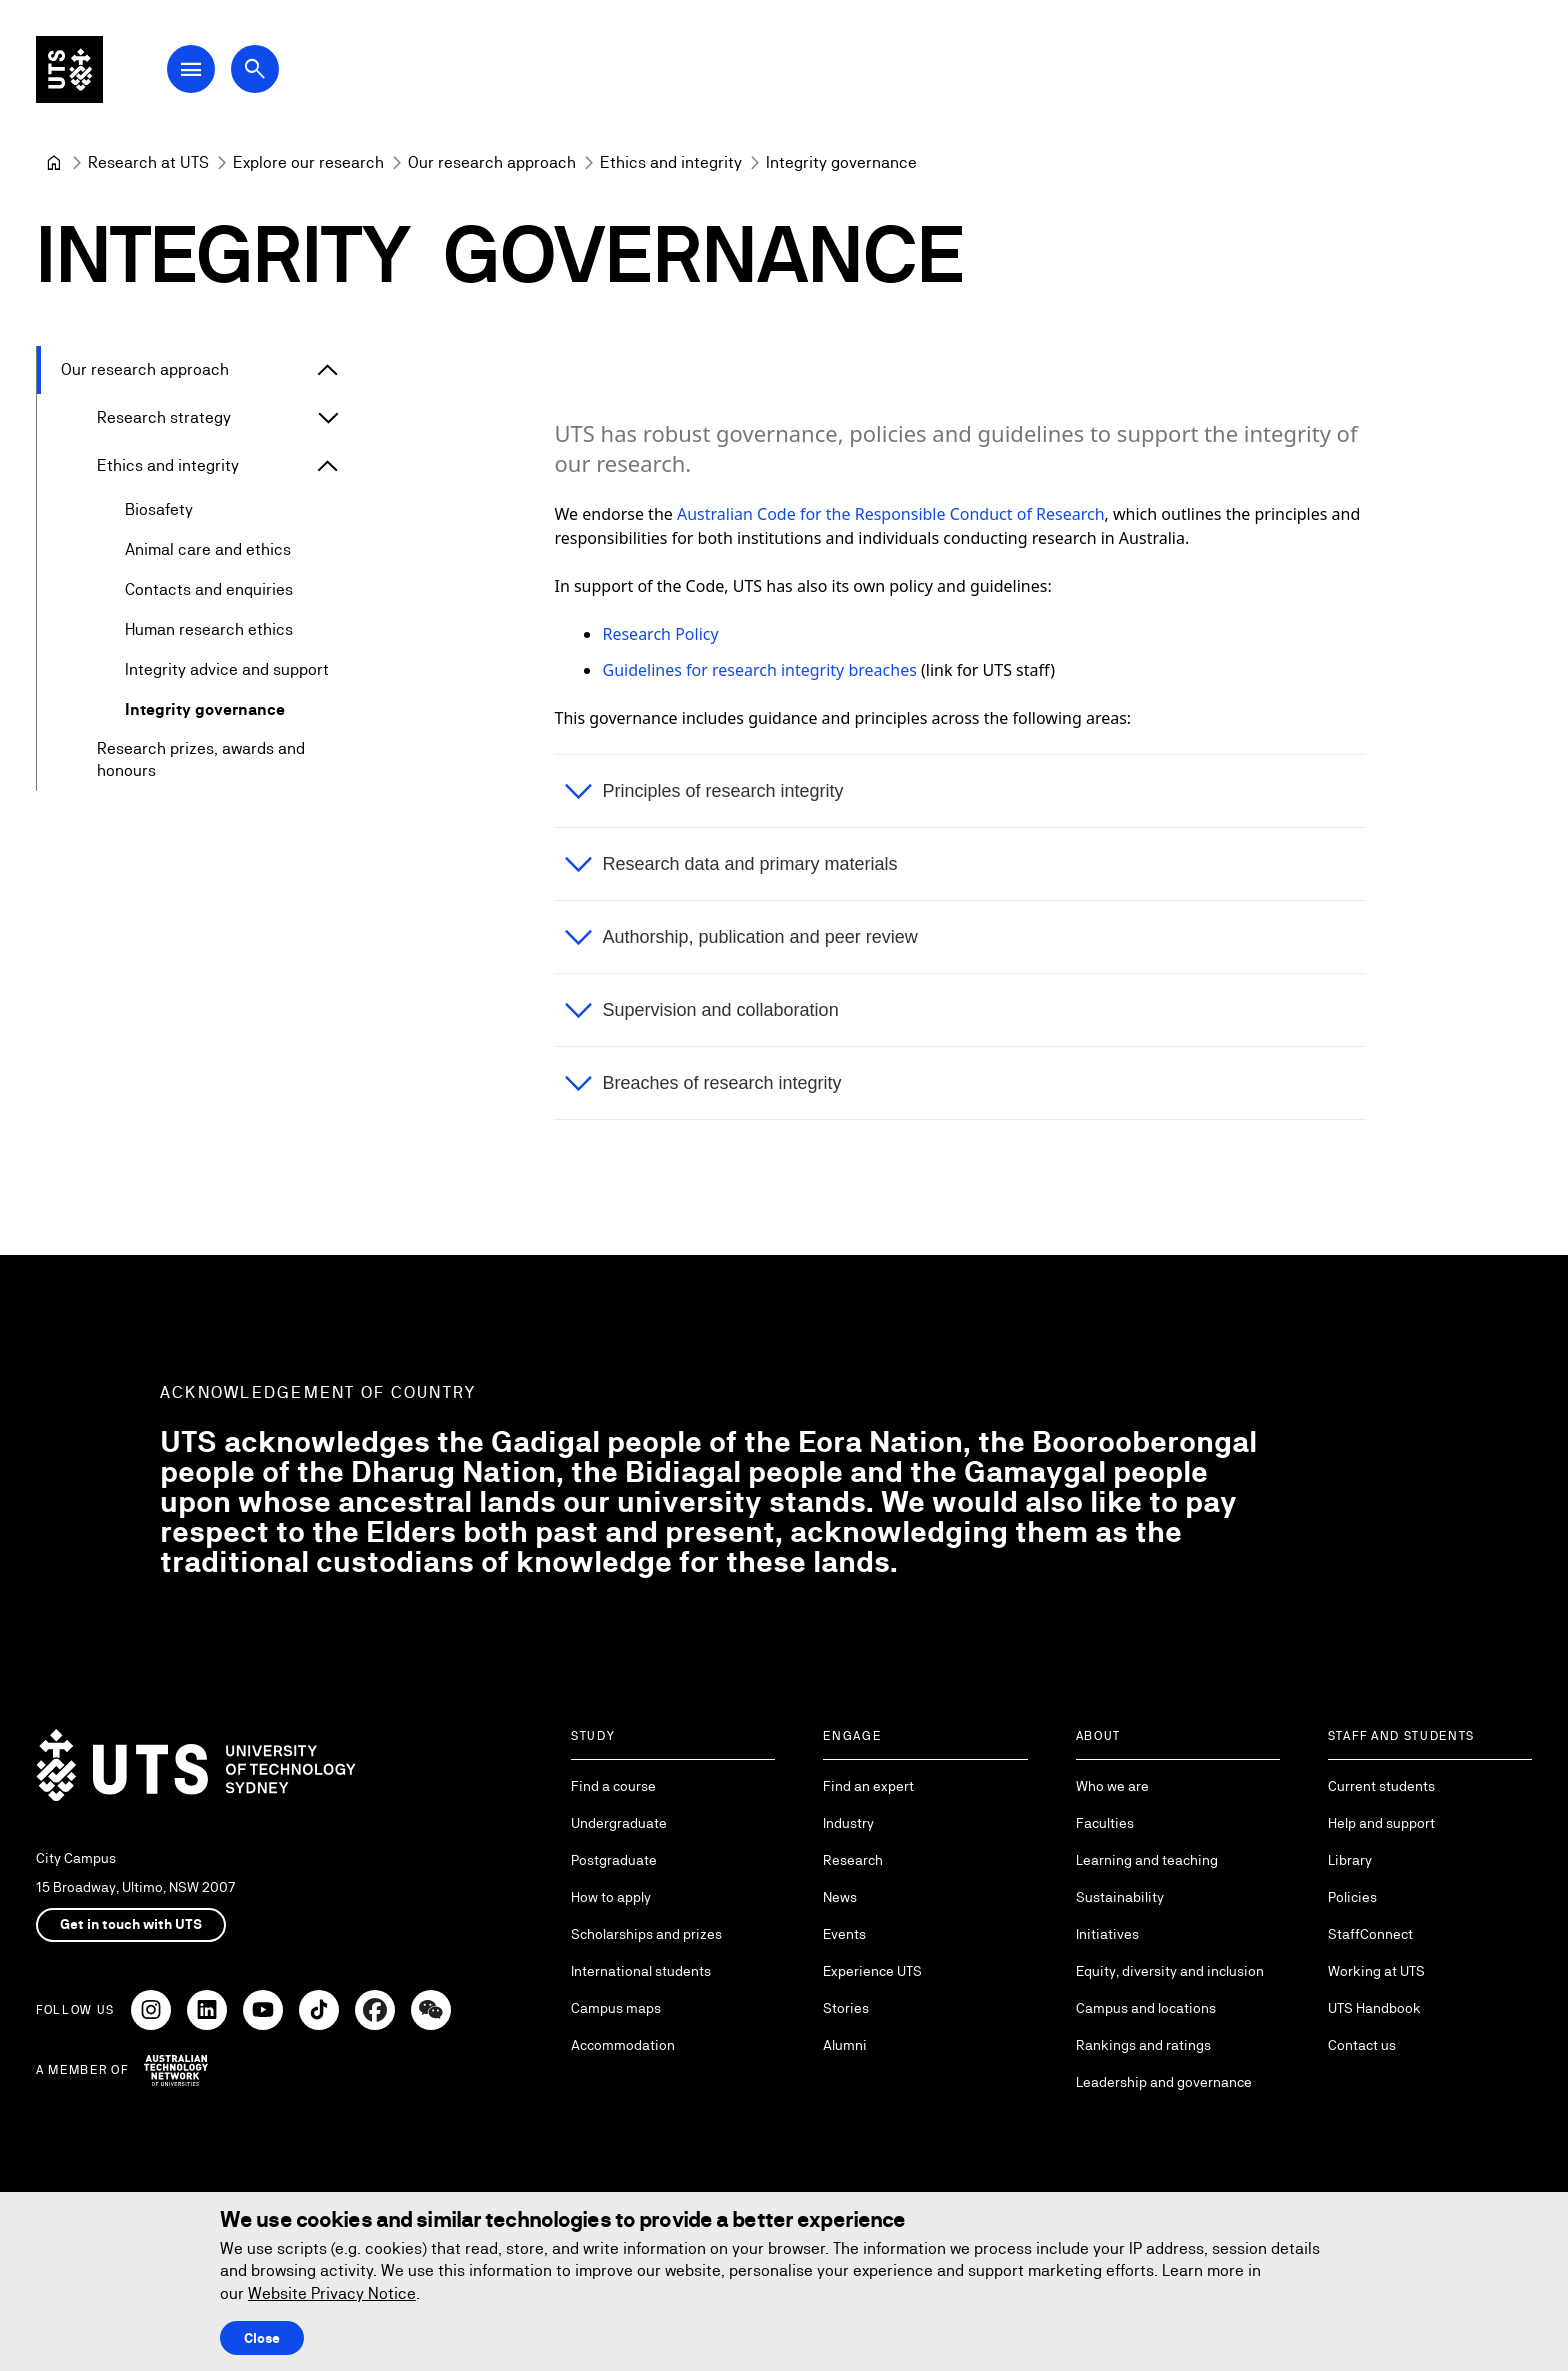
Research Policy (660, 634)
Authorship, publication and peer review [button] (759, 937)
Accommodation (623, 2045)
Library (1350, 1860)
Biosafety (159, 509)
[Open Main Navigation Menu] (204, 72)
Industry (848, 1823)
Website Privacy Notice (332, 2293)
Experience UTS (872, 1971)
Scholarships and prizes (646, 1934)
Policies (1352, 1897)
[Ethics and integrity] (671, 163)
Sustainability (1120, 1897)
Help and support (1381, 1823)
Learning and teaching (1147, 1860)
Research (853, 1860)
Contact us (1362, 2045)
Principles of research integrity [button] (722, 791)
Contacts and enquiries (209, 589)
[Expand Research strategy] (328, 418)
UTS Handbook (1374, 2008)
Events (844, 1934)
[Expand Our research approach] (328, 370)
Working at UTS (1376, 1971)
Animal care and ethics (208, 549)
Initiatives (1107, 1934)
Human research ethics (209, 629)
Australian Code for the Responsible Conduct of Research (891, 514)
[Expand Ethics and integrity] (328, 466)
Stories (846, 2008)
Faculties (1105, 1823)
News (840, 1897)
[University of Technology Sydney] (54, 163)
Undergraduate (619, 1823)
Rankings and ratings (1143, 2045)
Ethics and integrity (168, 465)
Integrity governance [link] (841, 162)
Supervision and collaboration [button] (720, 1010)
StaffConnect (1370, 1934)
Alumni (845, 2045)
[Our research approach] (492, 163)
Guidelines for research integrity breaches (759, 670)
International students (641, 1971)
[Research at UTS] (148, 163)
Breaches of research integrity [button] (721, 1083)
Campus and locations (1146, 2008)
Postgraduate (614, 1860)
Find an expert (868, 1786)
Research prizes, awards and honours (201, 759)
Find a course (613, 1786)
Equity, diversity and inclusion (1170, 1971)
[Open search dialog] (268, 72)
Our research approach (145, 369)
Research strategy (164, 417)
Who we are (1112, 1786)
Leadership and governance (1164, 2082)
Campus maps (616, 2008)
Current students (1381, 1786)
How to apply (611, 1897)
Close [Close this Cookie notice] (262, 2338)
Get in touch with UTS (131, 1924)
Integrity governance (205, 709)
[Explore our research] (308, 163)
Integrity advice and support (227, 669)
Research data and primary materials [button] (749, 864)
